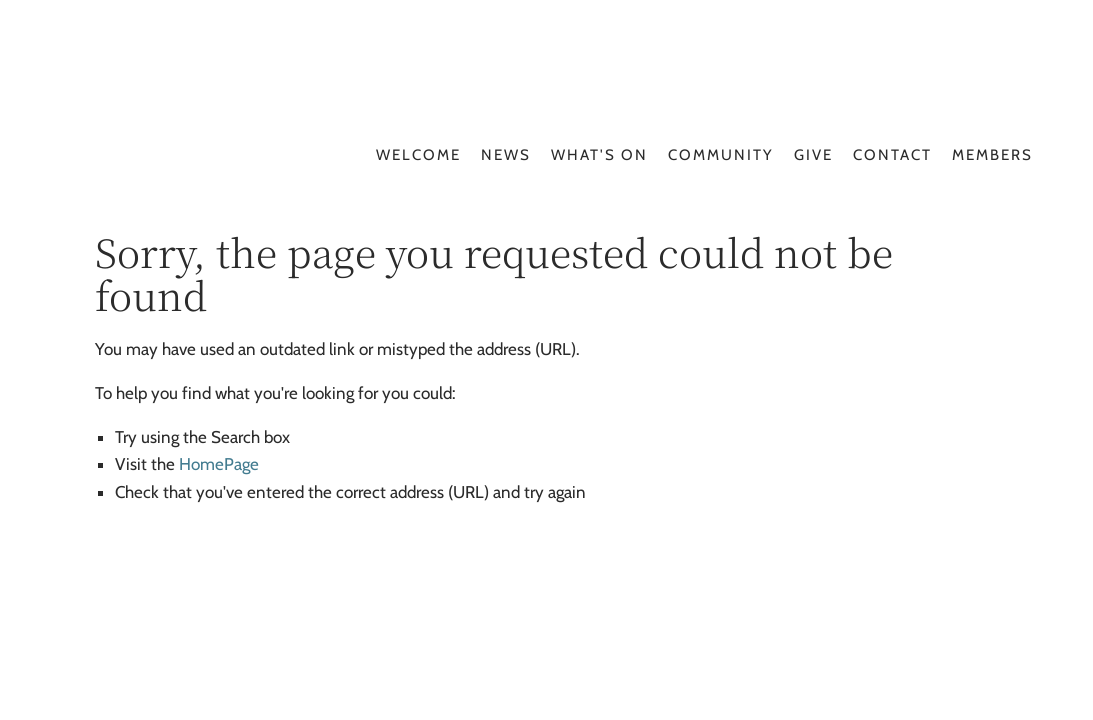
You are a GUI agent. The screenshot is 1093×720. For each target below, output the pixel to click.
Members (992, 155)
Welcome (418, 155)
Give (813, 155)
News (506, 155)
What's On (599, 155)
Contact (892, 155)
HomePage (219, 464)
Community (721, 155)
